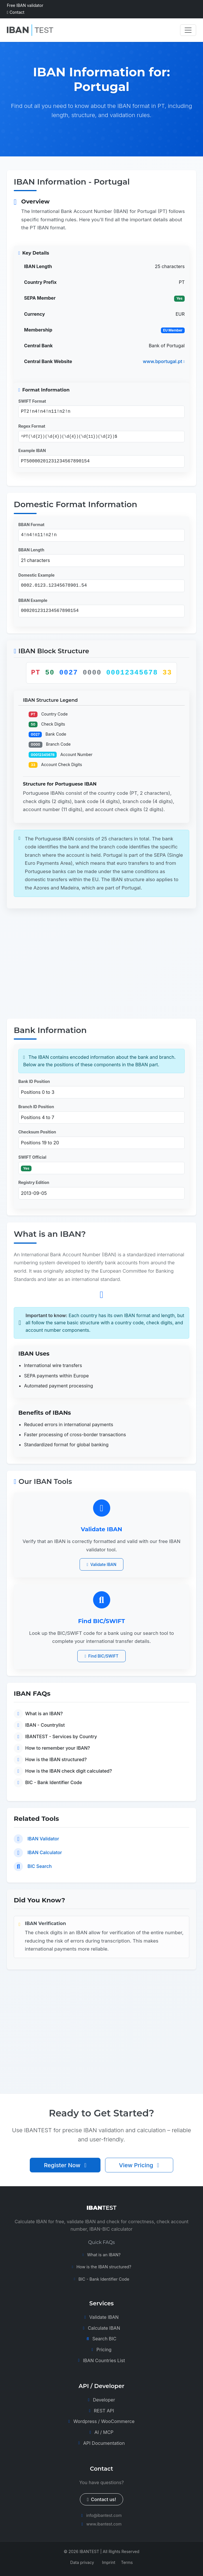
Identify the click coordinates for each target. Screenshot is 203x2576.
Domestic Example (36, 575)
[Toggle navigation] (188, 30)
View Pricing (139, 2170)
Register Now (65, 2170)
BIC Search (39, 1866)
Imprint (108, 2562)
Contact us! (101, 2499)
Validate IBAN (102, 1564)
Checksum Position (37, 1131)
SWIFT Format (32, 401)
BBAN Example (32, 600)
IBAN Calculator (44, 1852)
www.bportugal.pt (164, 361)
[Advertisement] (101, 964)
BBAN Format (31, 524)
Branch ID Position (36, 1106)
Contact (15, 12)
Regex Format (31, 426)
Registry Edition (33, 1182)
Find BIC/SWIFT (101, 1656)
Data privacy (82, 2562)
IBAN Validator (43, 1839)
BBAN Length (31, 549)
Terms (127, 2562)
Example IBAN (32, 450)
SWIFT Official (32, 1157)
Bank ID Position (34, 1081)
